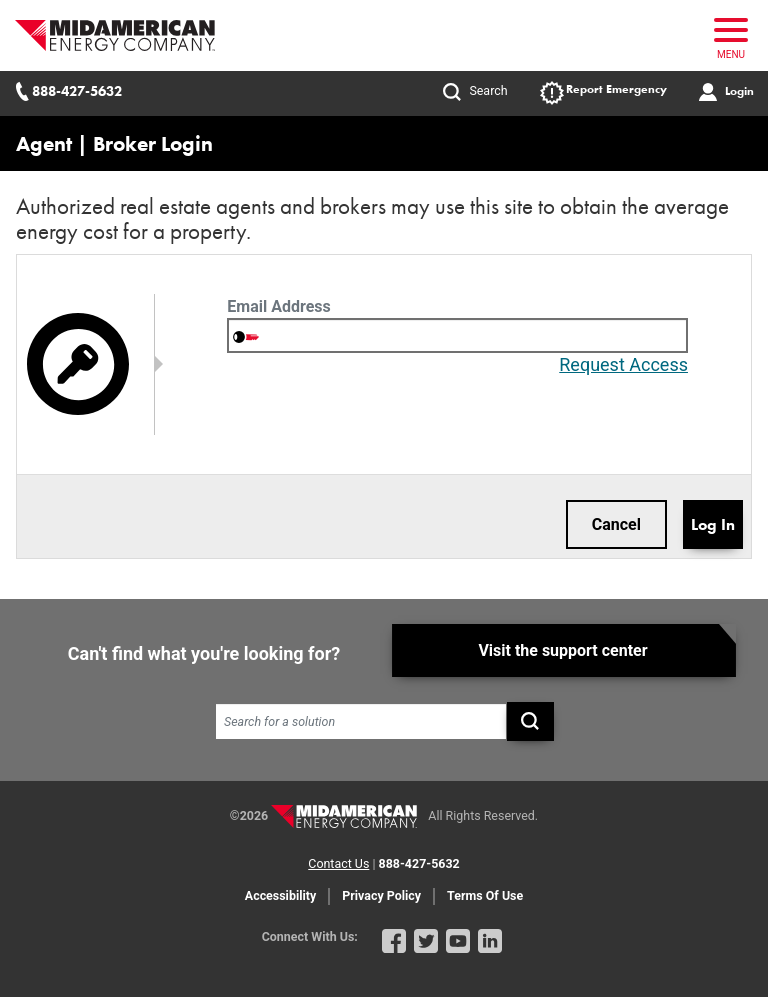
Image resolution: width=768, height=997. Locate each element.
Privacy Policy (381, 891)
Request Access (623, 364)
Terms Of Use (485, 891)
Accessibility (280, 891)
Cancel (616, 523)
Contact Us (338, 859)
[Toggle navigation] (727, 35)
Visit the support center (562, 647)
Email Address (278, 306)
